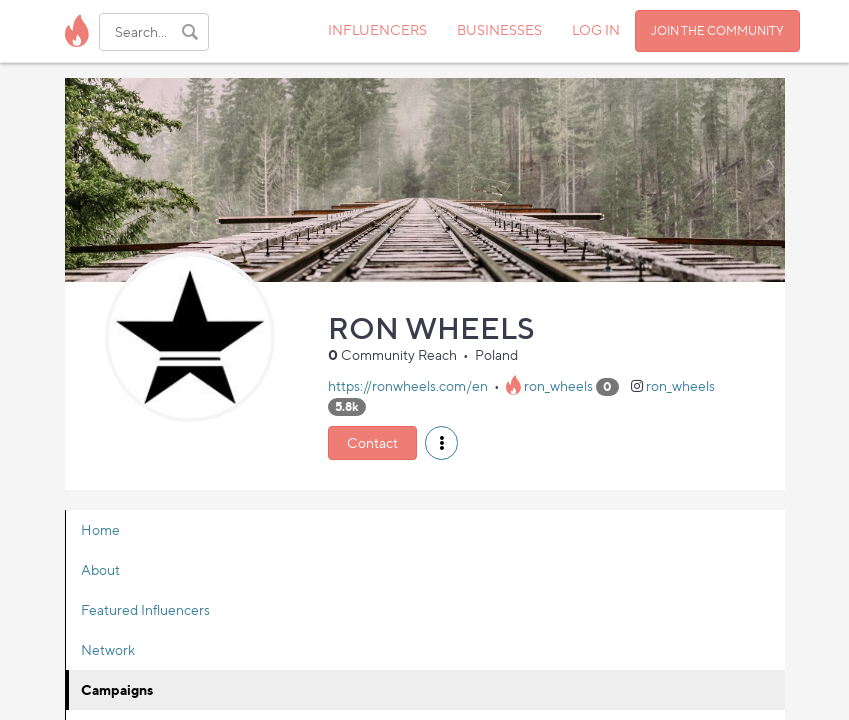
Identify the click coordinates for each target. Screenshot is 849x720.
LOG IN (596, 29)
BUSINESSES (499, 29)
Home (100, 529)
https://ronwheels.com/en (408, 385)
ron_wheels (558, 385)
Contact (372, 442)
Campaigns (117, 689)
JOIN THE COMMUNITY (717, 30)
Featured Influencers (145, 609)
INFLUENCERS (377, 29)
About (100, 569)
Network (108, 649)
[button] (441, 443)
